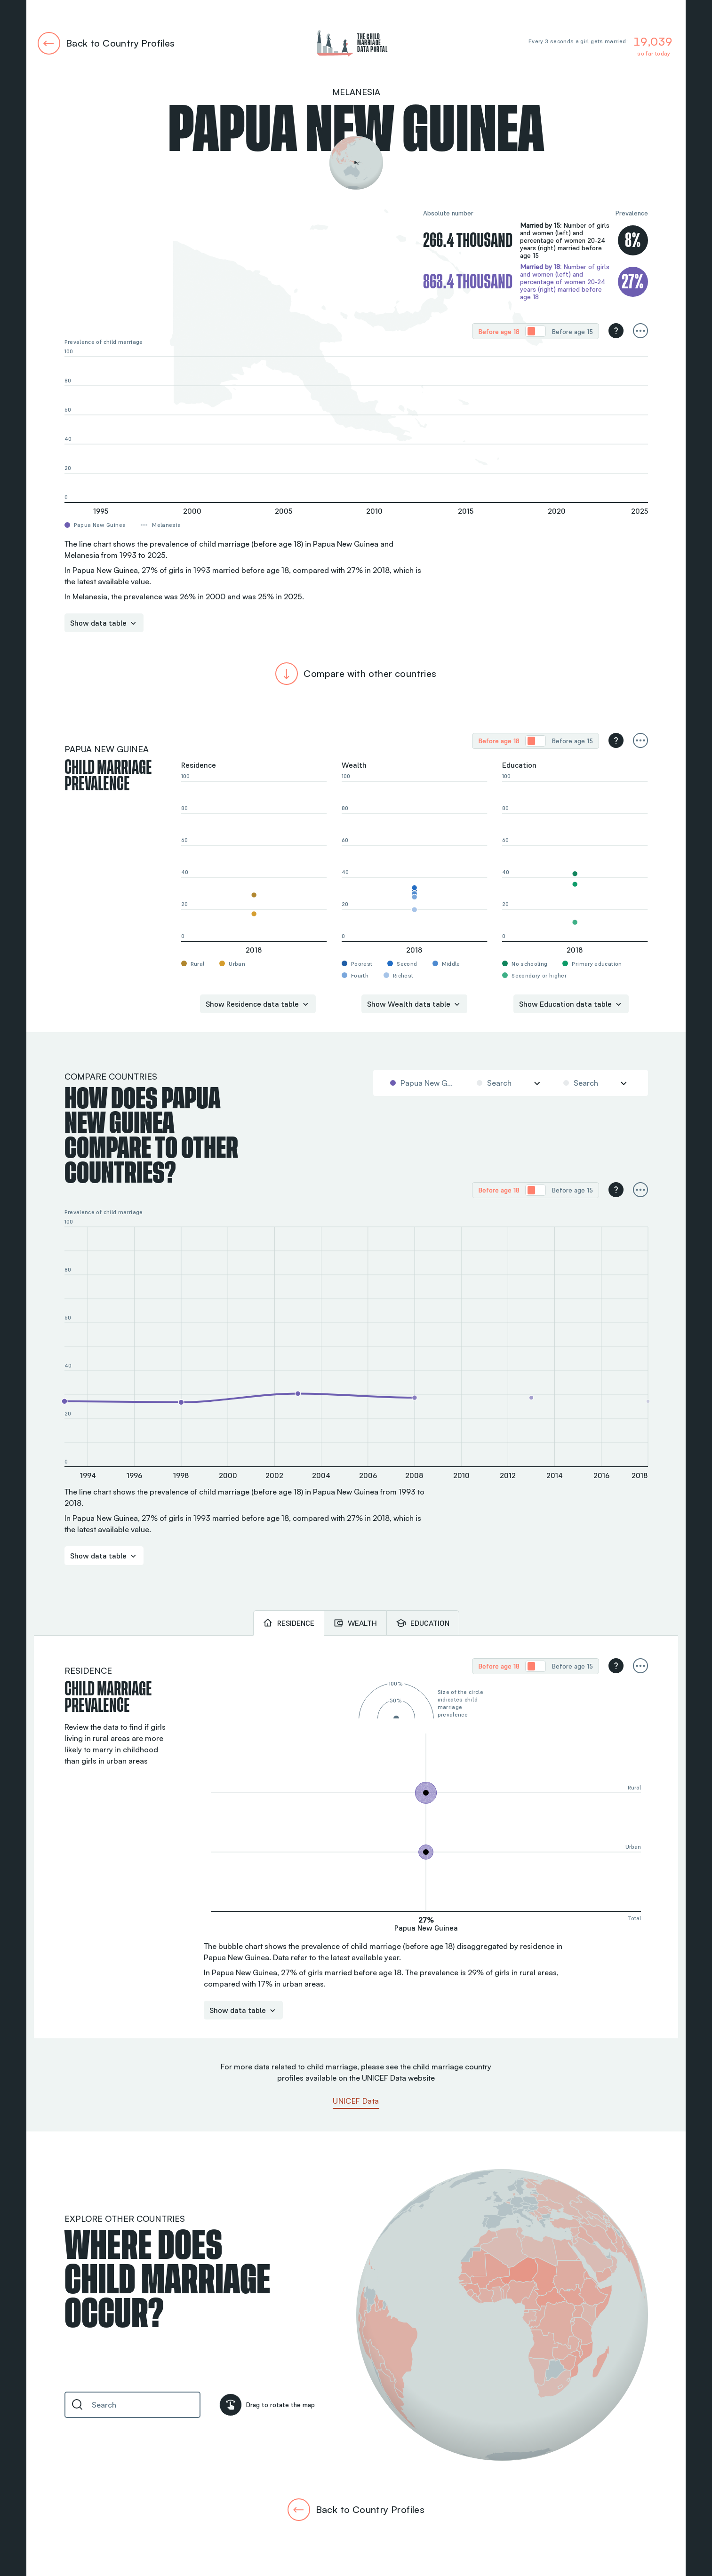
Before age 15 (572, 331)
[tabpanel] (356, 1837)
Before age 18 (499, 331)
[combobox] (423, 1083)
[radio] (498, 331)
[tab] (288, 1623)
